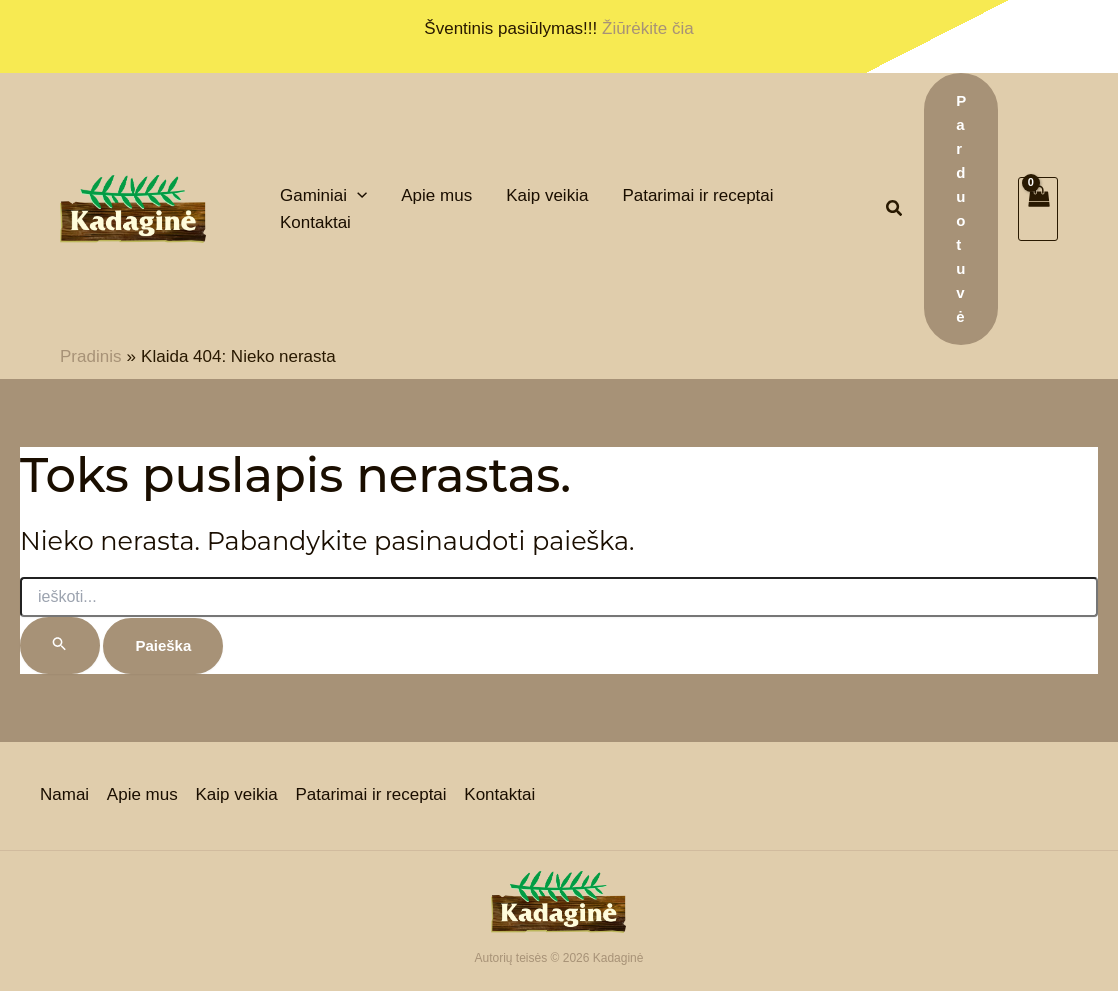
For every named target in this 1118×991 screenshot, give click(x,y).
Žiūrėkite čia (648, 28)
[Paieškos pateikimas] (60, 645)
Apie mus (141, 795)
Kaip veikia (235, 795)
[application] (357, 195)
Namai (64, 795)
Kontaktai (496, 795)
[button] (895, 211)
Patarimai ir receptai (368, 795)
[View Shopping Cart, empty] (1038, 209)
